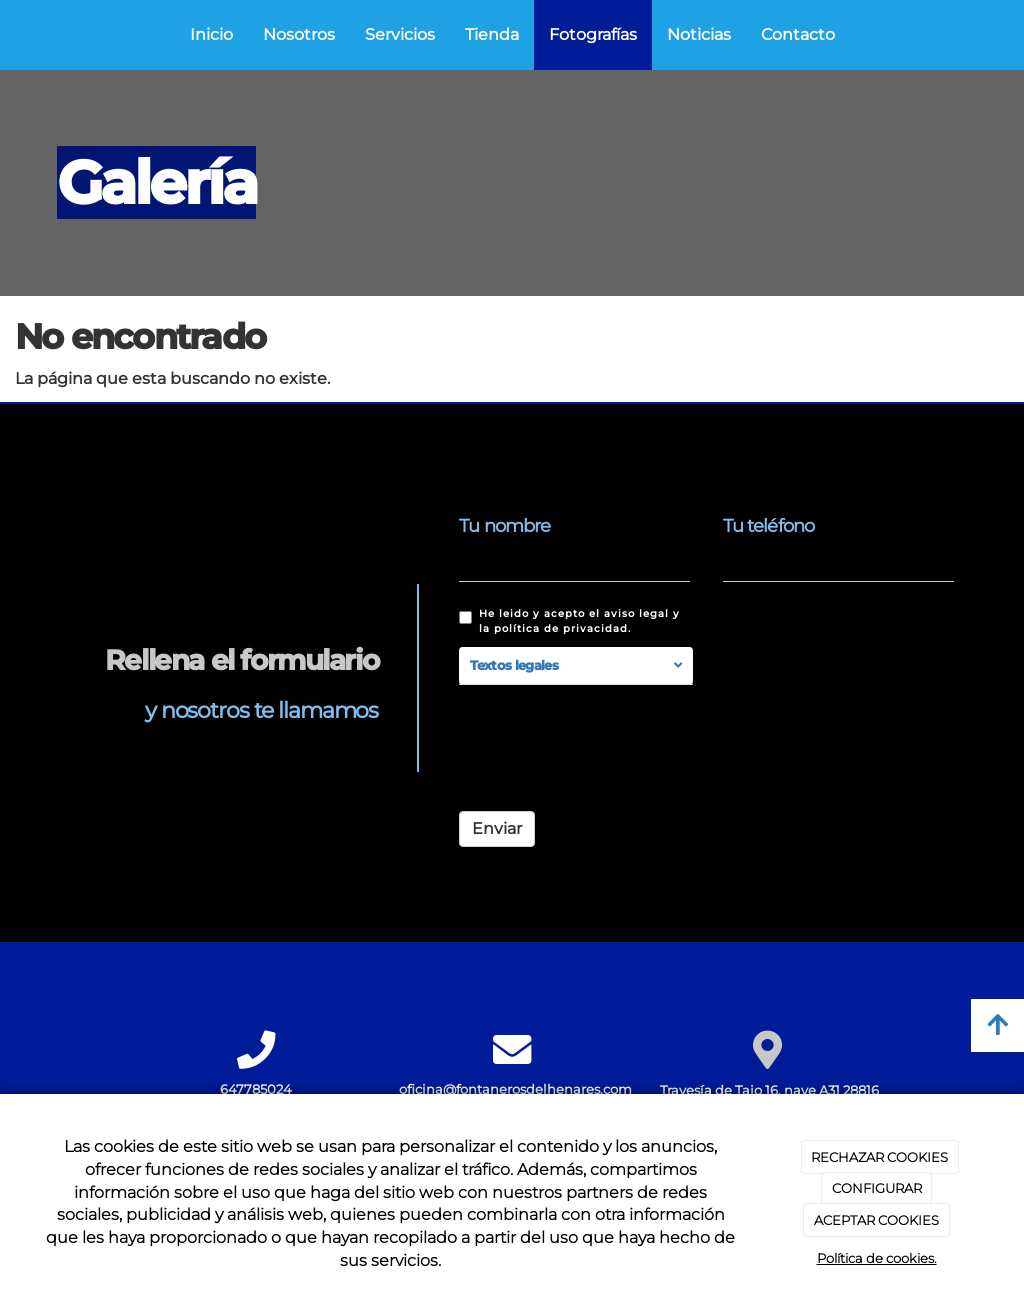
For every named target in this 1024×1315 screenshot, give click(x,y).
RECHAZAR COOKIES (879, 1157)
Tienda (492, 34)
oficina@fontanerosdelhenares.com (515, 1089)
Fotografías (593, 34)
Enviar (497, 828)
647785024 (256, 1089)
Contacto (798, 34)
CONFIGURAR (877, 1188)
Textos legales (514, 665)
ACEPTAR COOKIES (876, 1220)
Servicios (400, 34)
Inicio (211, 34)
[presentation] (611, 757)
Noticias (699, 34)
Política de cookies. (877, 1258)
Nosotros (299, 34)
